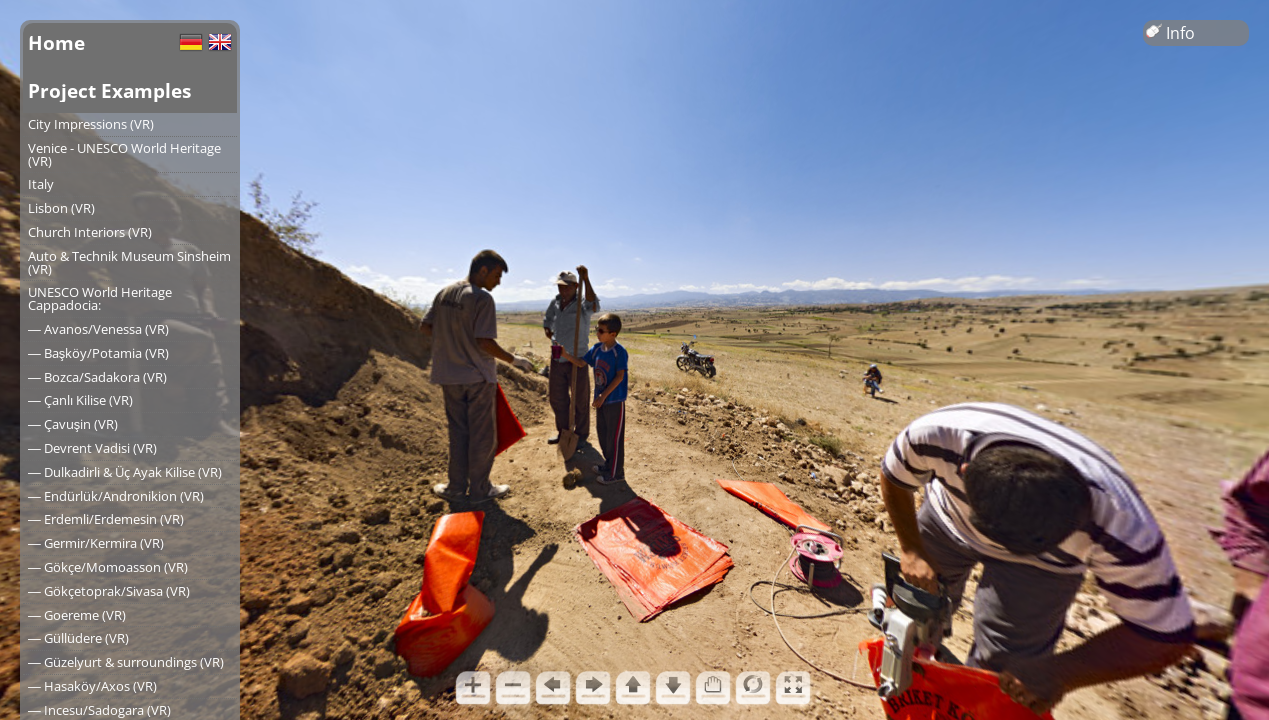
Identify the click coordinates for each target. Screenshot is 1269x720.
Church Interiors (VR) (90, 232)
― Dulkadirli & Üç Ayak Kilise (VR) (125, 472)
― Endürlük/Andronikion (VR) (116, 496)
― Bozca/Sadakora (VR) (97, 377)
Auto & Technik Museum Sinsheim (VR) (129, 262)
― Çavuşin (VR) (73, 424)
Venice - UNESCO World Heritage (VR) (124, 154)
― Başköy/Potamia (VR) (98, 353)
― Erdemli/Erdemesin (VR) (106, 519)
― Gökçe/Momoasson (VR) (108, 567)
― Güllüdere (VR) (78, 638)
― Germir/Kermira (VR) (96, 543)
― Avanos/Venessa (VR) (98, 329)
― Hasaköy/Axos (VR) (92, 686)
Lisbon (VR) (61, 208)
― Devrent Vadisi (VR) (92, 448)
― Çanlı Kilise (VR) (80, 400)
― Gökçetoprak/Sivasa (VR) (109, 591)
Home (56, 42)
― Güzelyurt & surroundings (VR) (126, 662)
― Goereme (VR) (77, 615)
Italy (41, 184)
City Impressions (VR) (91, 124)
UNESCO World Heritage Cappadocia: (100, 298)
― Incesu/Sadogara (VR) (99, 710)
